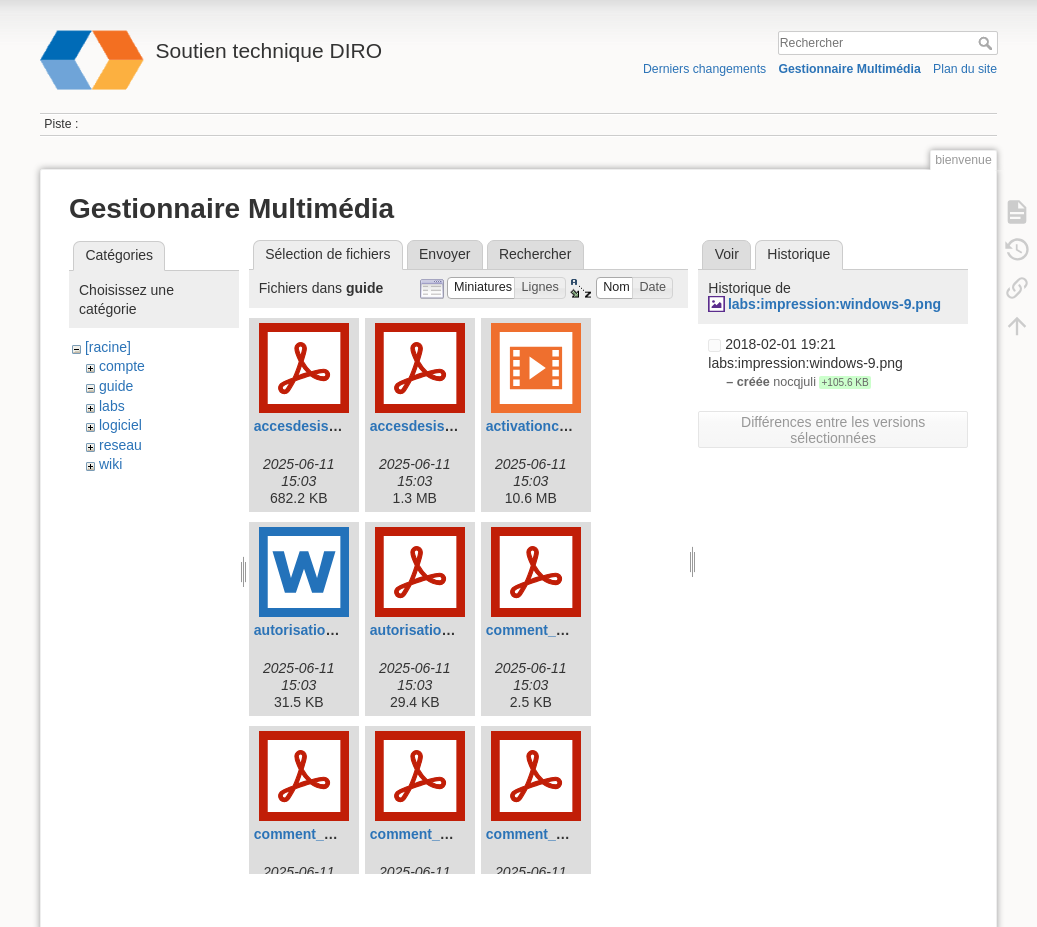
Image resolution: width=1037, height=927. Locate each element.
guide (116, 386)
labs (112, 406)
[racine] (108, 347)
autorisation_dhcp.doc (329, 630)
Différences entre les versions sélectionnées (833, 430)
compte (122, 366)
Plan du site (965, 69)
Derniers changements (704, 69)
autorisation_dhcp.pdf (443, 630)
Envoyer (444, 254)
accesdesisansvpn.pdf (328, 426)
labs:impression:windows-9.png (834, 304)
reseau (120, 445)
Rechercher (987, 43)
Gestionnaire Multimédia (849, 69)
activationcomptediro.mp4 (573, 426)
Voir (727, 254)
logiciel (120, 425)
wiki (110, 464)
